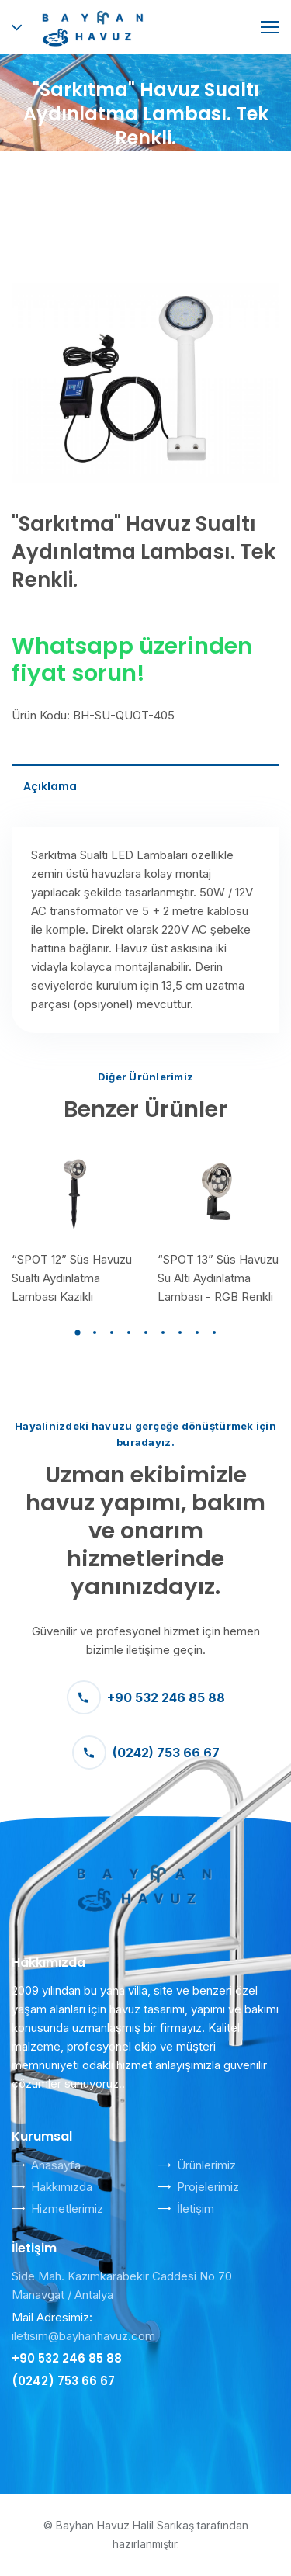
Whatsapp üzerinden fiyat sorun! (132, 659)
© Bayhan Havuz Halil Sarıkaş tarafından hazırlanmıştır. (145, 2534)
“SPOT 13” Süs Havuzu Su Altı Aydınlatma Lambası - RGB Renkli (218, 1278)
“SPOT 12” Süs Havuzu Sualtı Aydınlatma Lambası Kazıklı (72, 1278)
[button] (77, 1332)
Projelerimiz (208, 2186)
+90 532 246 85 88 (146, 1697)
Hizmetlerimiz (67, 2208)
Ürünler (130, 171)
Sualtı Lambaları (222, 171)
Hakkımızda (61, 2186)
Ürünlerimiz (206, 2165)
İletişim (195, 2208)
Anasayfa (54, 171)
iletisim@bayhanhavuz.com (83, 2335)
